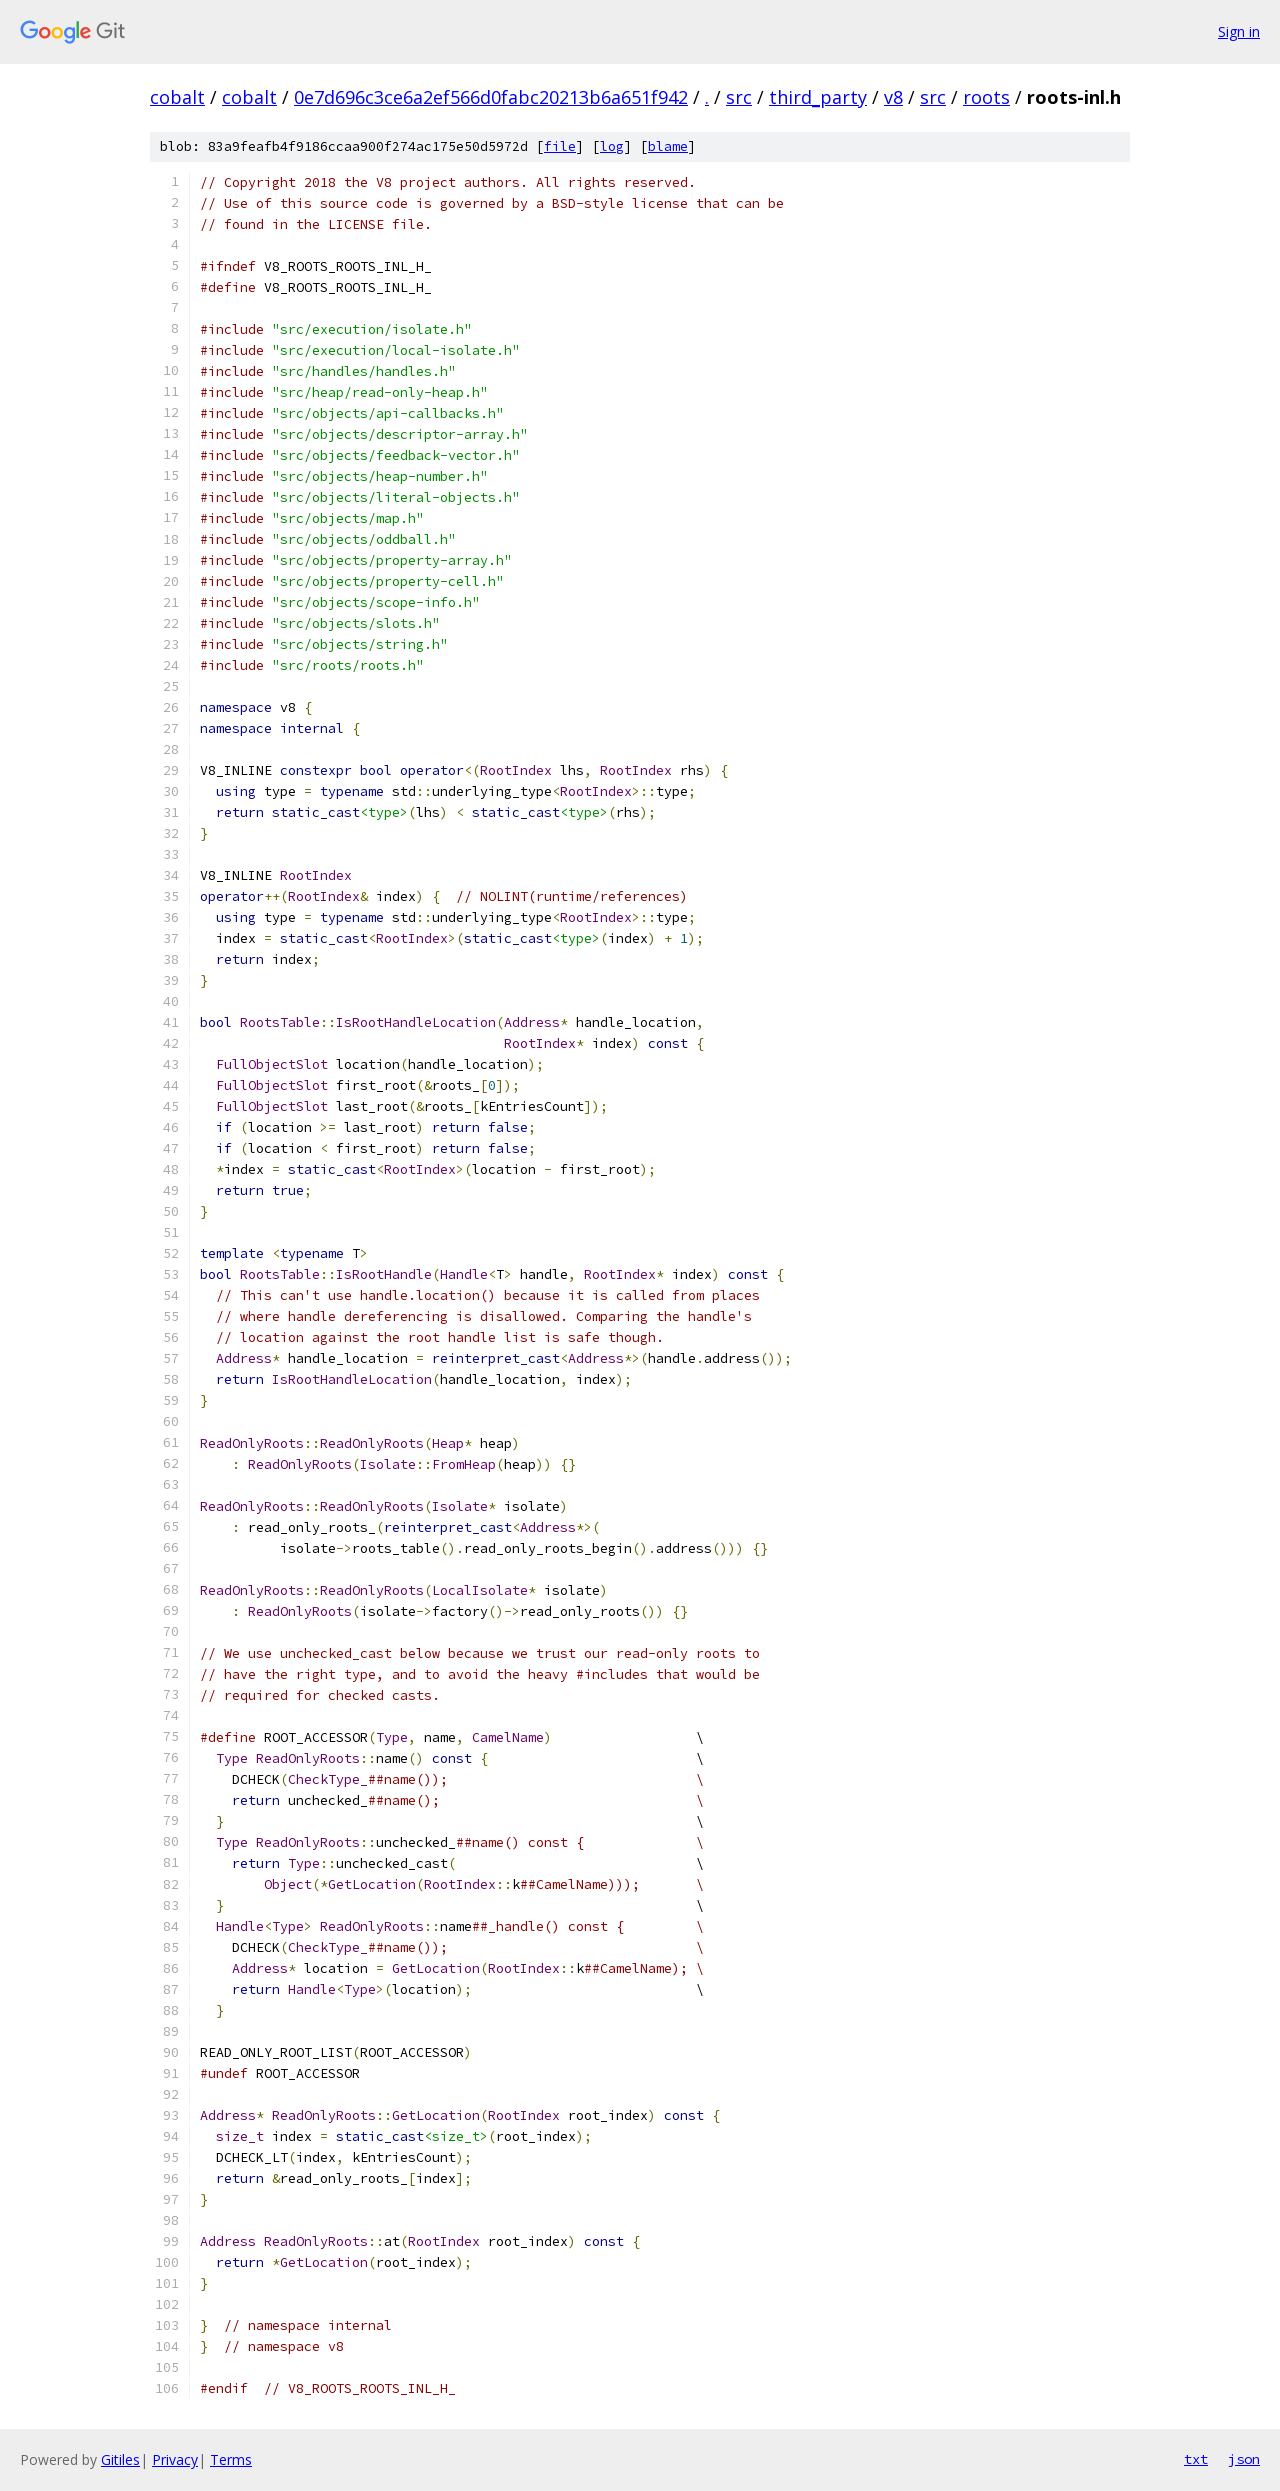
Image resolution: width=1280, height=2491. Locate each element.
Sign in (1239, 31)
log (612, 146)
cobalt (177, 97)
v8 (893, 97)
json (1244, 2459)
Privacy (175, 2459)
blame (668, 146)
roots (986, 97)
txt (1196, 2459)
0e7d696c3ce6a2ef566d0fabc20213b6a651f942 (491, 97)
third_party (818, 97)
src (739, 97)
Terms (231, 2459)
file (560, 146)
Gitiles (120, 2459)
